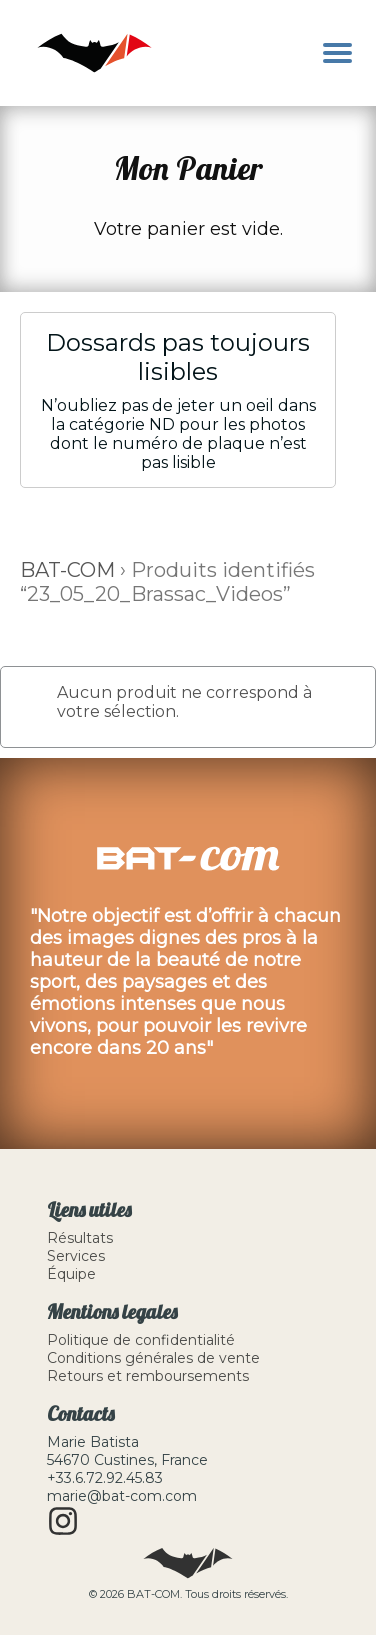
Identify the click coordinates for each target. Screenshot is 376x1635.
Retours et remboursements (148, 1376)
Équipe (71, 1274)
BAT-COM (67, 570)
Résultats (80, 1238)
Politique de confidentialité (141, 1340)
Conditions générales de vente (153, 1358)
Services (76, 1256)
